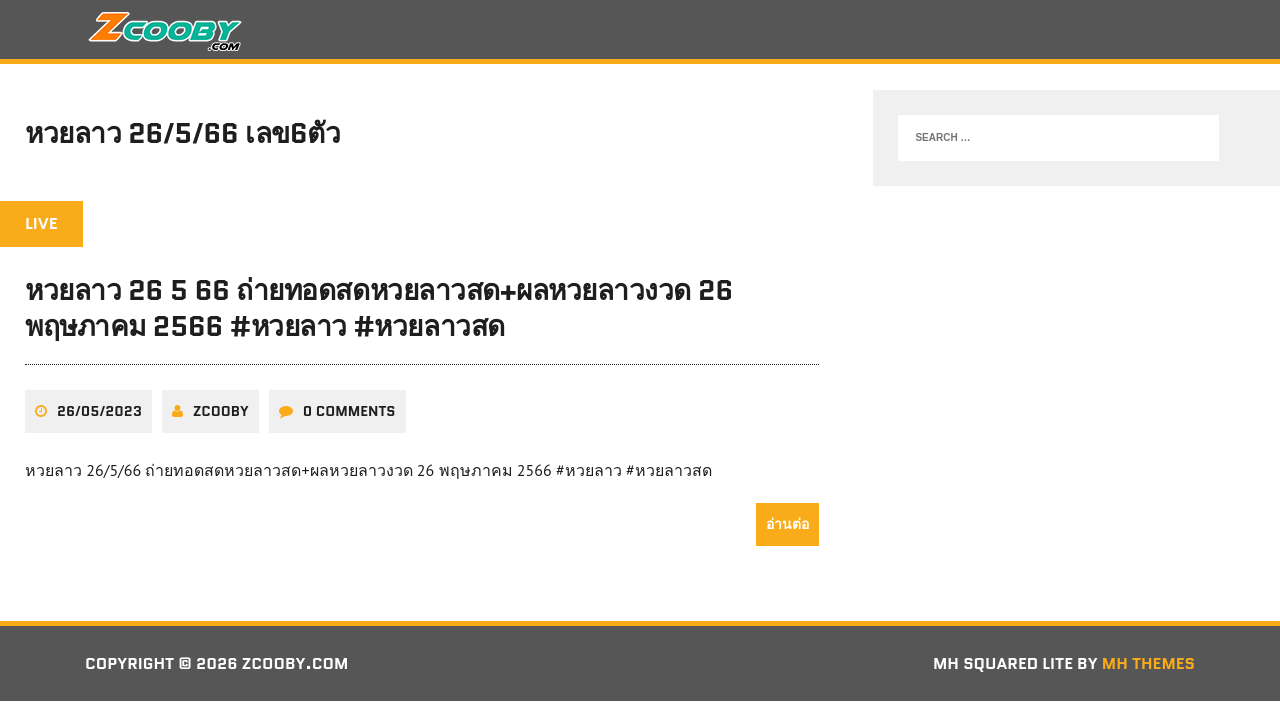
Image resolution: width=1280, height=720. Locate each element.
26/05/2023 (99, 411)
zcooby (221, 411)
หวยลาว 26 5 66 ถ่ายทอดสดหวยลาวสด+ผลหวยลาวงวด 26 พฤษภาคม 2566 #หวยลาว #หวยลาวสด (379, 308)
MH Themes (1148, 663)
